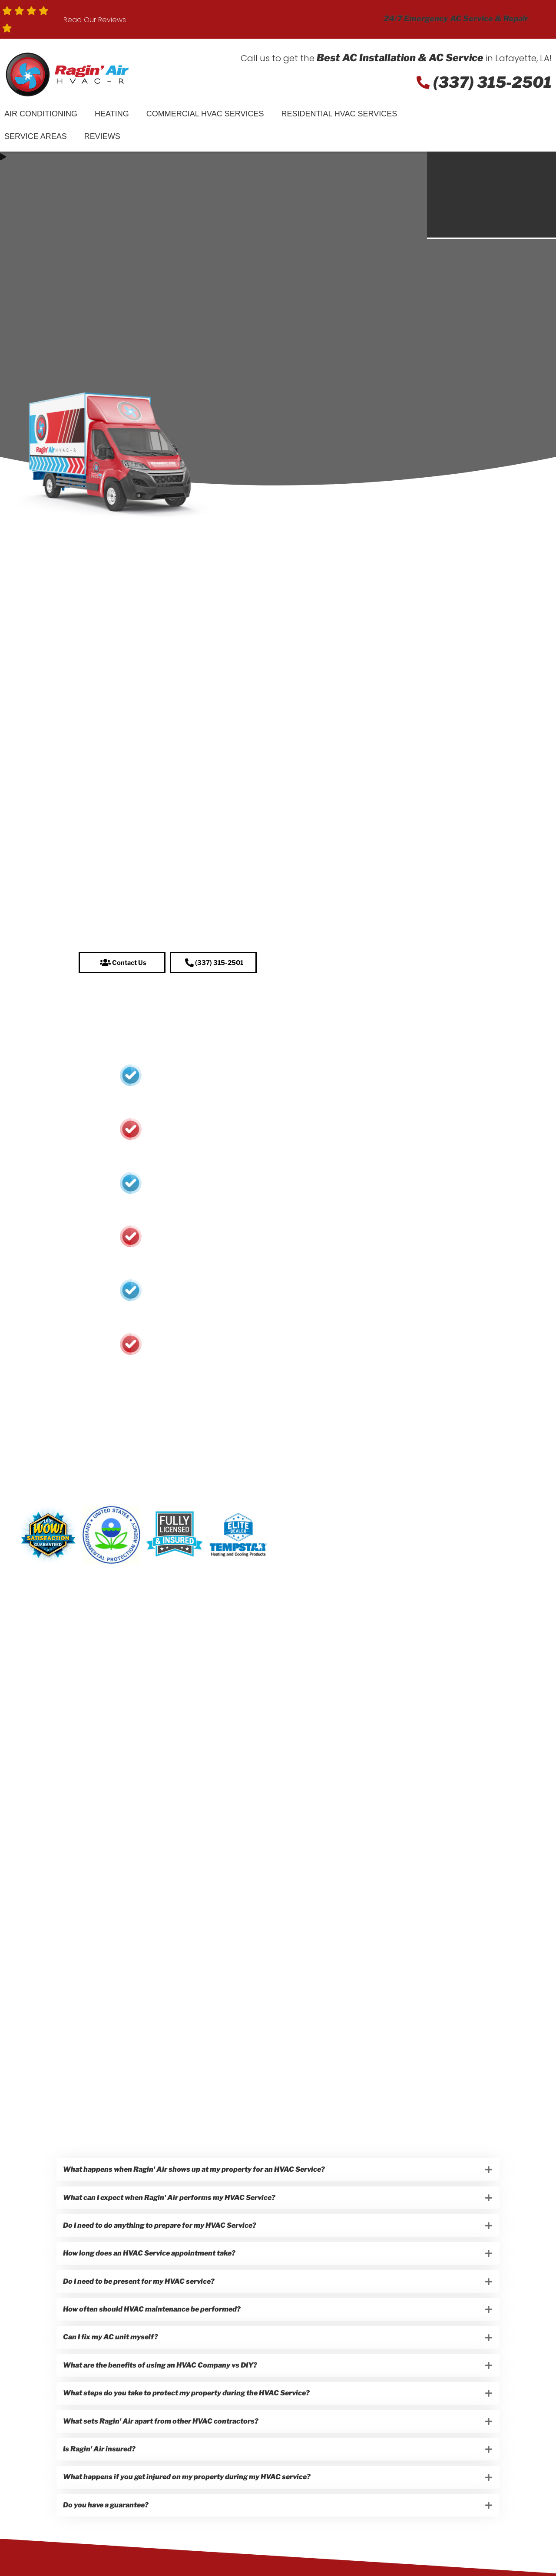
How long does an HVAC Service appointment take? (151, 2265)
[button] (122, 964)
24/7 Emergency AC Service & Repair (456, 18)
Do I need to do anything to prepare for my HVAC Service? (161, 2235)
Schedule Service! (498, 127)
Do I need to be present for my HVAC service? (141, 2296)
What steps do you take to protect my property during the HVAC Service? (188, 2418)
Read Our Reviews (94, 20)
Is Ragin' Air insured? (101, 2479)
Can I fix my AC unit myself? (112, 2357)
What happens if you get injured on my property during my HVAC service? (189, 2510)
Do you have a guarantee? (108, 2540)
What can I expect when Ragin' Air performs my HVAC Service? (171, 2204)
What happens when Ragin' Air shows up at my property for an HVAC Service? (196, 2174)
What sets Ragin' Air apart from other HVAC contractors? (163, 2449)
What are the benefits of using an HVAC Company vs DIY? (162, 2388)
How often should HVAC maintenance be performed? (154, 2326)
